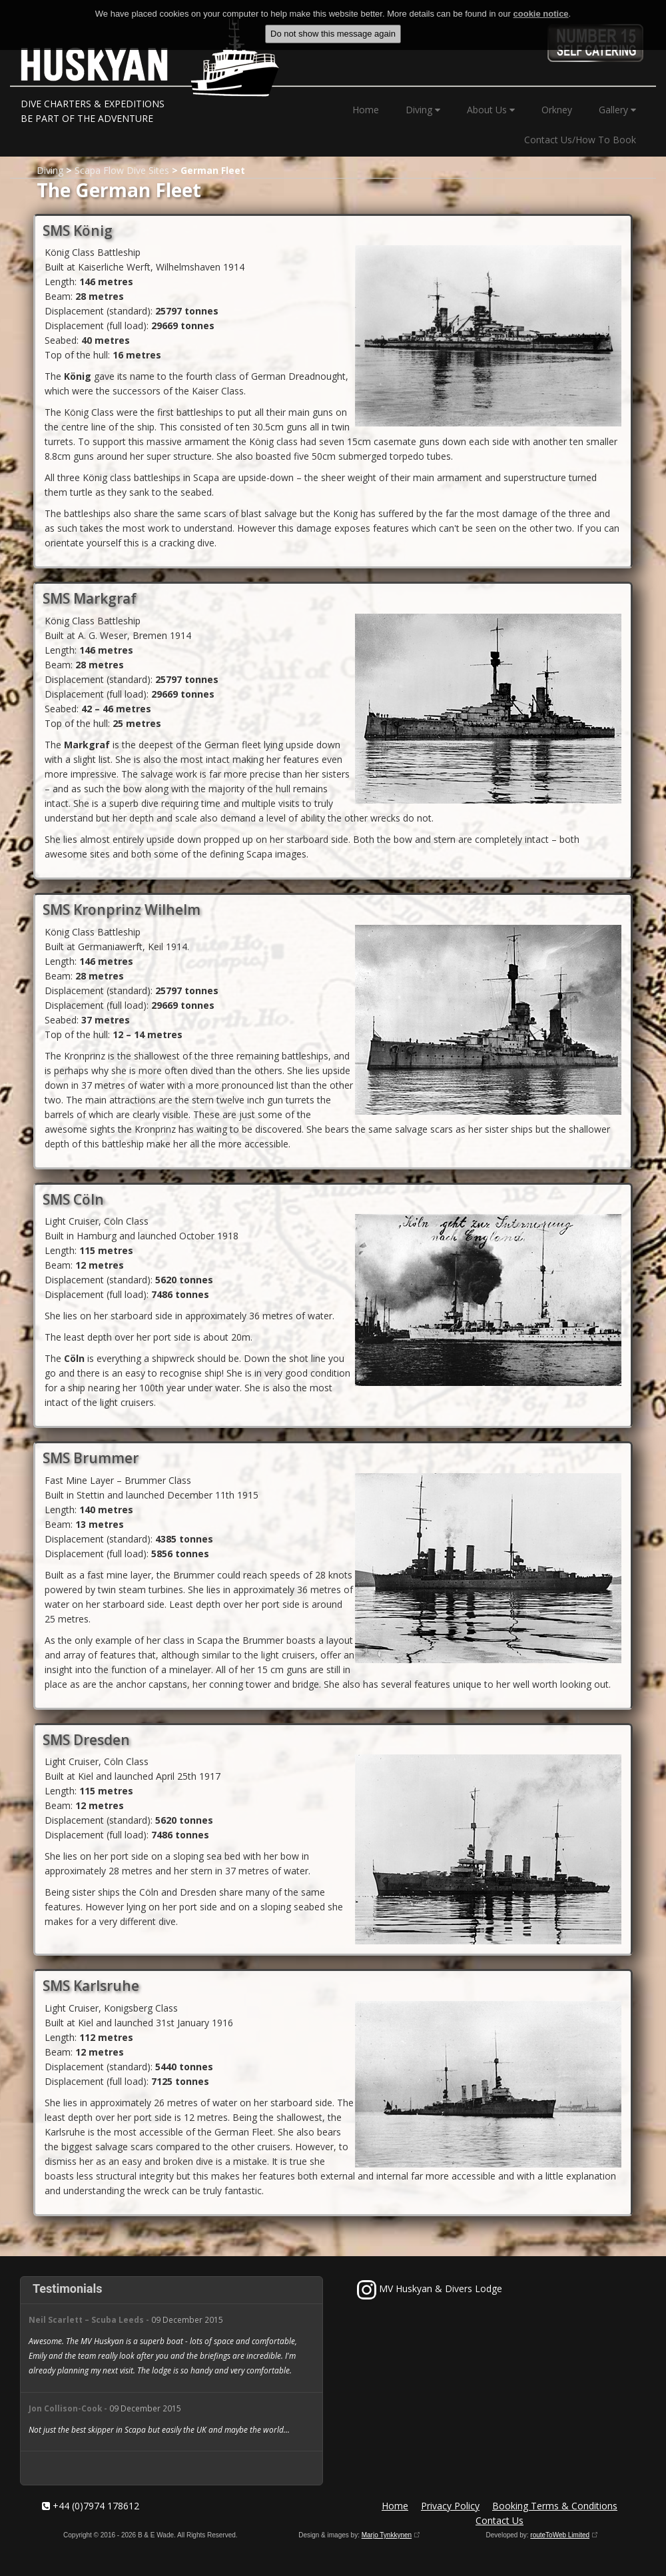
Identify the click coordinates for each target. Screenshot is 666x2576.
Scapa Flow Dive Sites (122, 170)
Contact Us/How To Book (580, 139)
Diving (423, 109)
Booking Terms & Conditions (554, 2505)
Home (365, 109)
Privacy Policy (450, 2505)
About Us (491, 109)
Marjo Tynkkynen (387, 2535)
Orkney (556, 109)
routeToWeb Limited (559, 2535)
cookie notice (541, 14)
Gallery (617, 109)
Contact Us (499, 2520)
